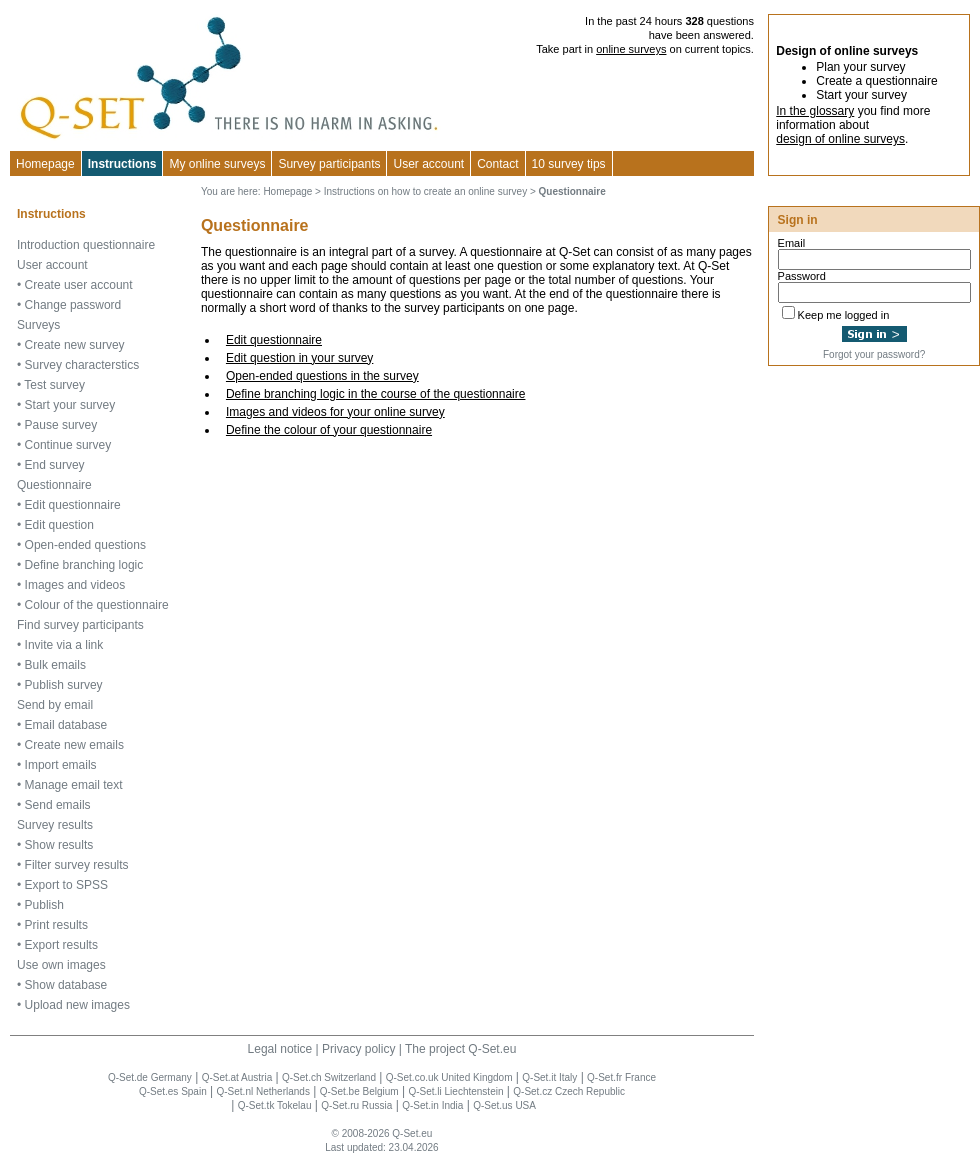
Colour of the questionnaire (97, 605)
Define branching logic (84, 565)
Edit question (59, 525)
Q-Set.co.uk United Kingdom (449, 1077)
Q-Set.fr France (621, 1077)
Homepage (45, 164)
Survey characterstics (82, 365)
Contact (497, 164)
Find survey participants (80, 625)
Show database (66, 985)
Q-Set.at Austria (237, 1077)
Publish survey (64, 685)
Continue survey (68, 445)
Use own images (61, 965)
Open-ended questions (85, 545)
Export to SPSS (66, 885)
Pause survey (61, 425)
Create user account (79, 285)
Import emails (61, 765)
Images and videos (75, 585)
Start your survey (70, 405)
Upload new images (77, 1005)
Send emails (58, 805)
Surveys (38, 325)
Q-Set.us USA (504, 1105)
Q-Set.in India (432, 1105)
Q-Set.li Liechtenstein (455, 1091)
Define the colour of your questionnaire (329, 430)
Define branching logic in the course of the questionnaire (376, 394)
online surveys (631, 49)
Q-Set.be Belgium (359, 1091)
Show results (59, 845)
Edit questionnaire (274, 340)
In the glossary (815, 111)
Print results (56, 925)
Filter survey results (77, 865)
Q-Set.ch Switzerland (329, 1077)
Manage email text (74, 785)
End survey (55, 465)
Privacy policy (358, 1049)
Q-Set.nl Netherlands (263, 1091)
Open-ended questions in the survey (322, 376)
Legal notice (280, 1049)
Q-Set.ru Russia (356, 1105)
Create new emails (74, 745)
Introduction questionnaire (86, 245)
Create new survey (75, 345)
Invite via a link (64, 645)
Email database (66, 725)
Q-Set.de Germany (150, 1077)
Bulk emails (55, 665)
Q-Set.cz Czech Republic (569, 1091)
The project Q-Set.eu (460, 1049)
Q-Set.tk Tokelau (275, 1105)
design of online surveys (840, 139)
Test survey (54, 385)
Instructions (122, 164)
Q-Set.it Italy (549, 1077)
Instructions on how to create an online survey (425, 191)
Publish (44, 905)
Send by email (55, 705)
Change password (73, 305)
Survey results (55, 825)
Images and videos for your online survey (335, 412)
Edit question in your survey (299, 358)
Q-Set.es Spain (173, 1091)
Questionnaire (54, 485)
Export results (61, 945)
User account (52, 265)
